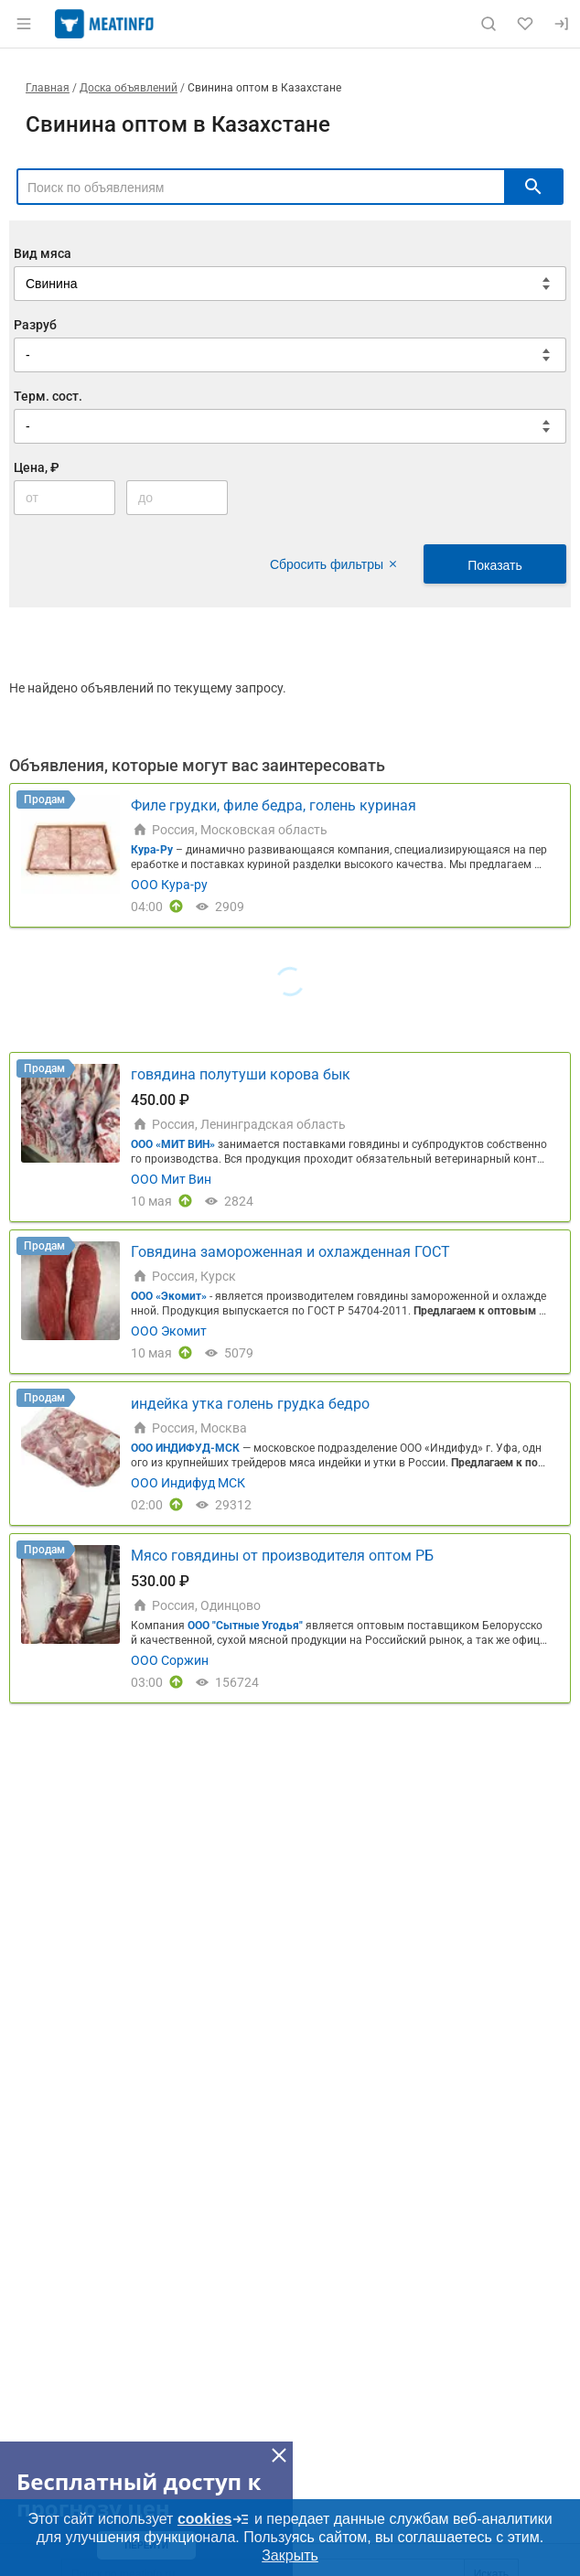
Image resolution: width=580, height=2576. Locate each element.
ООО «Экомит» (169, 1296)
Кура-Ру (152, 849)
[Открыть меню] (24, 24)
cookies (214, 2519)
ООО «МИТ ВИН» (173, 1144)
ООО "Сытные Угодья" (245, 1625)
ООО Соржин (170, 1660)
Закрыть (290, 2555)
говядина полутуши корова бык (240, 1074)
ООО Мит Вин (171, 1179)
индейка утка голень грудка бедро (250, 1403)
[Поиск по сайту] (488, 24)
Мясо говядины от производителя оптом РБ (282, 1555)
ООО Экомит (169, 1331)
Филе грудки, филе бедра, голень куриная (273, 805)
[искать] (533, 186)
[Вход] (561, 24)
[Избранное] (525, 24)
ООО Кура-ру (169, 884)
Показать (494, 565)
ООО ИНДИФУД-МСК (186, 1448)
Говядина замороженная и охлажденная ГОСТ (290, 1252)
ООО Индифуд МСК (188, 1483)
